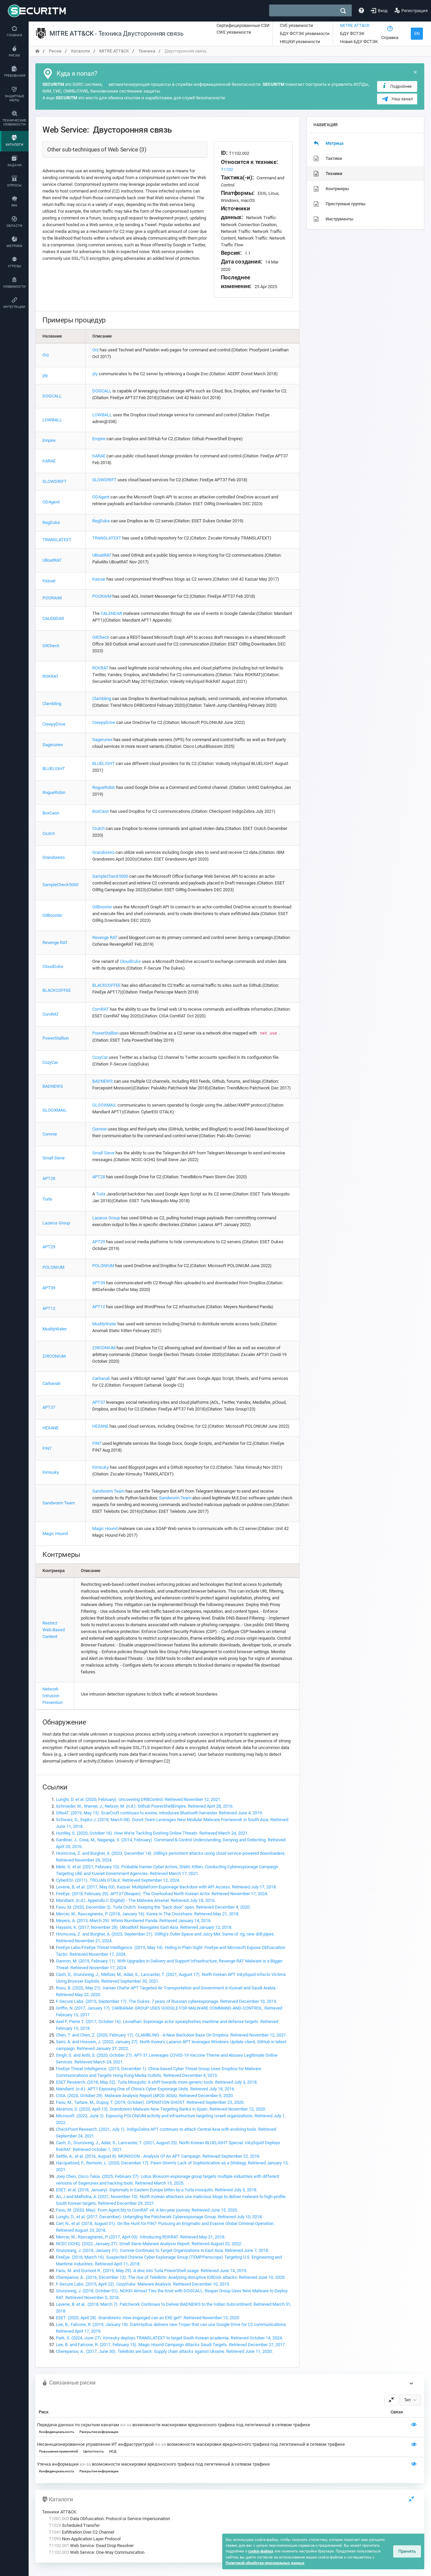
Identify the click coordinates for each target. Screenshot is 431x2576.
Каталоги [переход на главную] (80, 51)
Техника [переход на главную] (146, 51)
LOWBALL (52, 419)
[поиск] (343, 11)
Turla (47, 1199)
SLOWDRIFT (54, 481)
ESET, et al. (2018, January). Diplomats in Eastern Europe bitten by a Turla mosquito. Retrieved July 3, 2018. (156, 2189)
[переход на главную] (37, 51)
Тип (407, 2400)
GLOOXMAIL (54, 1110)
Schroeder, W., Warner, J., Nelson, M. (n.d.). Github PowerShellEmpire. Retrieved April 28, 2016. (144, 1806)
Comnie (49, 1134)
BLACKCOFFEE (56, 990)
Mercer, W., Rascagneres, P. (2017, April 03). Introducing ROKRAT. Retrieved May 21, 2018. (140, 2236)
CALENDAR (53, 618)
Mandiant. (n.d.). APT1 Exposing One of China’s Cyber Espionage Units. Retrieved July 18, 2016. (145, 2088)
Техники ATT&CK (59, 2511)
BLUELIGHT (53, 768)
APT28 (48, 1178)
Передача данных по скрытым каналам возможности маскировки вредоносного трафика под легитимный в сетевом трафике (173, 2424)
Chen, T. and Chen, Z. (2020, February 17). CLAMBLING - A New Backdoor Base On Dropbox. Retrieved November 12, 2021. (171, 2035)
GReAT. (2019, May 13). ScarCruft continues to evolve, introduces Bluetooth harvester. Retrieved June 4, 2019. (159, 1812)
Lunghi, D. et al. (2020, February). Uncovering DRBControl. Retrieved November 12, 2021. (138, 1799)
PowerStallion (55, 1038)
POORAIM (52, 597)
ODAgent (51, 501)
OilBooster (52, 915)
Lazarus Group (56, 1222)
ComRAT (50, 1014)
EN (417, 33)
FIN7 (47, 1448)
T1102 (227, 169)
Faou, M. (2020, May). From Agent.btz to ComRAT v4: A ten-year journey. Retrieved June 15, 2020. (147, 2210)
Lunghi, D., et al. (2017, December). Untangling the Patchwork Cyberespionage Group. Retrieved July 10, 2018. (159, 2216)
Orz (45, 354)
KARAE (49, 460)
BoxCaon (50, 812)
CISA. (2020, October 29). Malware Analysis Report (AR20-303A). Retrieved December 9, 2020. (145, 2095)
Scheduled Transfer (74, 2525)
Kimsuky (50, 1472)
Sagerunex (52, 744)
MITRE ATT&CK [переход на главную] (114, 51)
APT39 (48, 1287)
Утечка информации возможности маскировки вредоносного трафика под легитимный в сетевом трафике (153, 2464)
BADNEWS (52, 1086)
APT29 (48, 1246)
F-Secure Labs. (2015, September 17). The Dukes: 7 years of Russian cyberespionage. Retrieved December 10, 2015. (166, 2001)
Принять (407, 2551)
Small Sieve (53, 1157)
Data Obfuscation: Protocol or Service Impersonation (109, 2518)
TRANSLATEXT (56, 539)
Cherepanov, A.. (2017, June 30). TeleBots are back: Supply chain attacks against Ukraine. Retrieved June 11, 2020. (164, 2351)
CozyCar (50, 1062)
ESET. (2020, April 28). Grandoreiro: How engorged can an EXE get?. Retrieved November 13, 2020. (148, 2317)
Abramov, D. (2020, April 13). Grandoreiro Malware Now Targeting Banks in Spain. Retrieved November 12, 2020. (161, 2109)
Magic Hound (55, 1533)
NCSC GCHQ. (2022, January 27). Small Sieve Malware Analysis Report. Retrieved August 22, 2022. (149, 2243)
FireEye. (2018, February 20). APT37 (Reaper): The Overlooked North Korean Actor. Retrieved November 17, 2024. (162, 1893)
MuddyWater (54, 1328)
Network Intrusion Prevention (52, 1695)
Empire (49, 440)
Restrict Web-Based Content (53, 1630)
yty (45, 375)
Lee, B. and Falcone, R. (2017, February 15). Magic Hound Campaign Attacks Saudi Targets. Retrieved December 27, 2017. (171, 2344)
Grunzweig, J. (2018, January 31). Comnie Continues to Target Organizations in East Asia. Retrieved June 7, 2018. (162, 2250)
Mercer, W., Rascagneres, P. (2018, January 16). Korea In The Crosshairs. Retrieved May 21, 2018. (147, 1913)
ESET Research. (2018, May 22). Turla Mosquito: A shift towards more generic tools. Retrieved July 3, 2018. (157, 2082)
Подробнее (396, 86)
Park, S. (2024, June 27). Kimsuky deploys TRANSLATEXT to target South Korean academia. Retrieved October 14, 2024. (169, 2337)
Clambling (51, 703)
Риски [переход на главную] (55, 51)
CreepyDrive (53, 724)
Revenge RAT (55, 942)
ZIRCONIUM (54, 1356)
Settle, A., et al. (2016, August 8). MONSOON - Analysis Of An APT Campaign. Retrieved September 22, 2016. (158, 2156)
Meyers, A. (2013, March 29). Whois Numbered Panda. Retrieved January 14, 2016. (133, 1920)
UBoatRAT (52, 560)
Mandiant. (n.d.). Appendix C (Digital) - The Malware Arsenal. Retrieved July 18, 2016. (136, 1900)
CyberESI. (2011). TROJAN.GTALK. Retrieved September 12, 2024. (118, 1880)
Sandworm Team (58, 1502)
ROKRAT (50, 676)
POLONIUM (53, 1267)
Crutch (48, 833)
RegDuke (51, 522)
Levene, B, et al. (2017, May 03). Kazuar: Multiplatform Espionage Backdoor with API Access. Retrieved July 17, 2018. (166, 1886)
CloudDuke (52, 966)
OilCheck (51, 645)
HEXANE (50, 1427)
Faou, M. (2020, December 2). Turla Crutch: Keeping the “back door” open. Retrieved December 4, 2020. (153, 1907)
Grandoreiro (53, 857)
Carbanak (51, 1383)
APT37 (48, 1407)
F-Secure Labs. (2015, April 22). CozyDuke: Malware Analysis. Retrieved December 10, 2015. (143, 2284)
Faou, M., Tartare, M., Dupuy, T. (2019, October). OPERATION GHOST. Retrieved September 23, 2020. (150, 2102)
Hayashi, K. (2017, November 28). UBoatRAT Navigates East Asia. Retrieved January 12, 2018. (144, 1927)
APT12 (48, 1308)
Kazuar (49, 580)
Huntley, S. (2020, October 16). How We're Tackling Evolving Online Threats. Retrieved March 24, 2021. (152, 1833)
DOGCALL (52, 395)
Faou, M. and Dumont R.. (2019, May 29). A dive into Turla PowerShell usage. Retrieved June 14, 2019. (151, 2270)
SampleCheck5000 (60, 884)
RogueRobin (53, 792)
